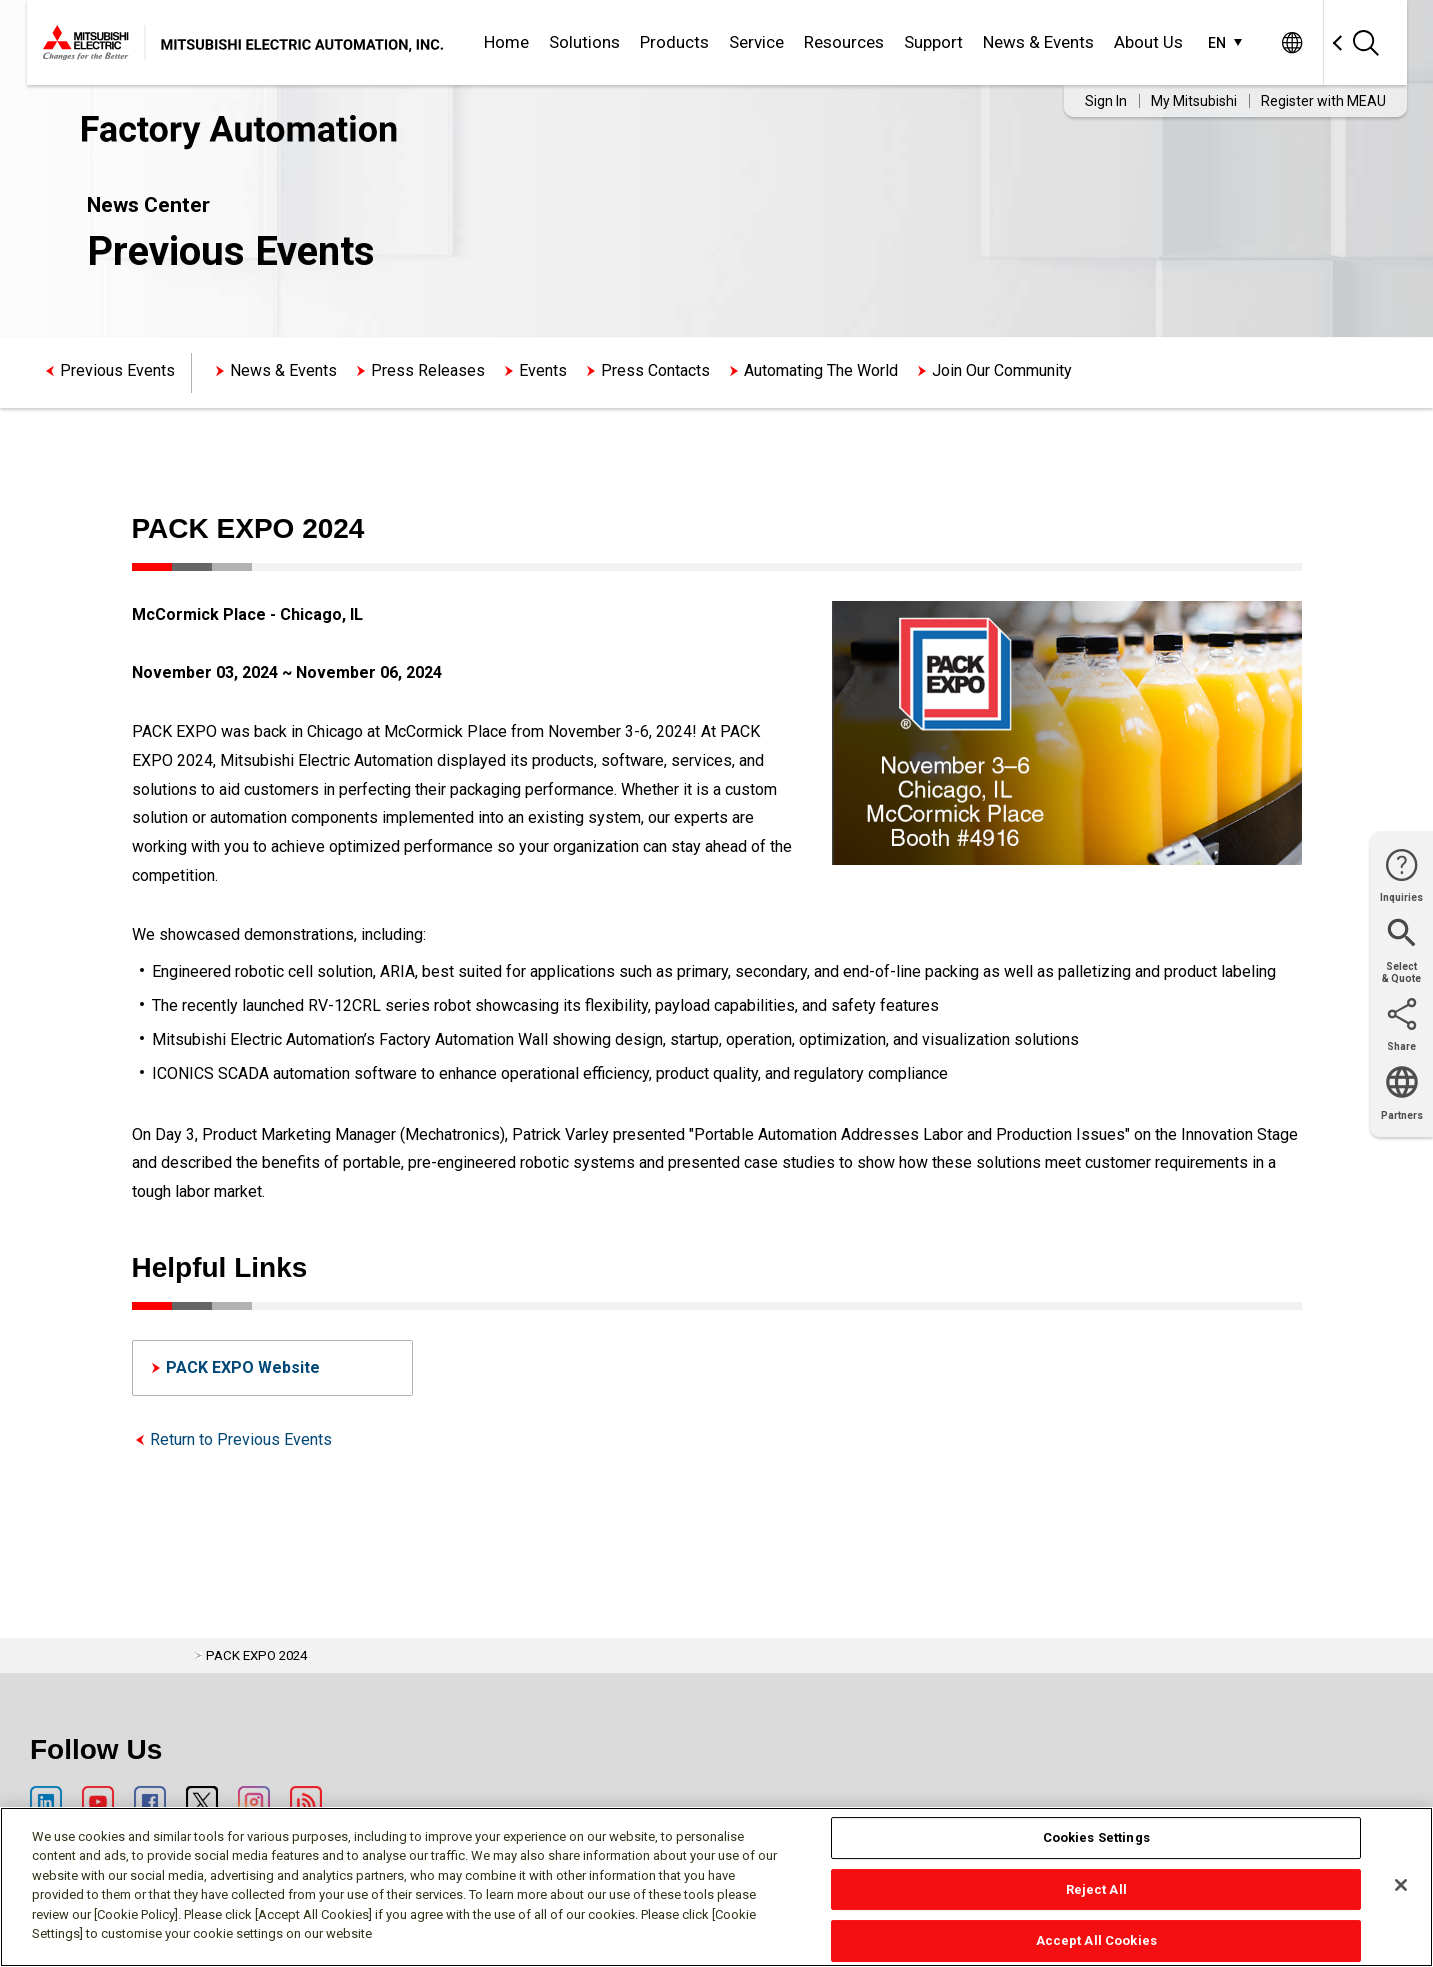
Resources (844, 42)
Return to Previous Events (241, 1439)
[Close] (1401, 1885)
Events (543, 370)
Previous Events (117, 370)
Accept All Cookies (1096, 1940)
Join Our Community (1002, 370)
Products (674, 42)
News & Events (1038, 42)
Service (756, 42)
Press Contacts (655, 370)
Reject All (1096, 1889)
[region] (716, 1887)
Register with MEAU (1323, 101)
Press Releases (428, 370)
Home (506, 42)
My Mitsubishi (1194, 101)
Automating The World (821, 370)
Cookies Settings (1096, 1837)
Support (933, 42)
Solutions (584, 42)
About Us (1148, 42)
